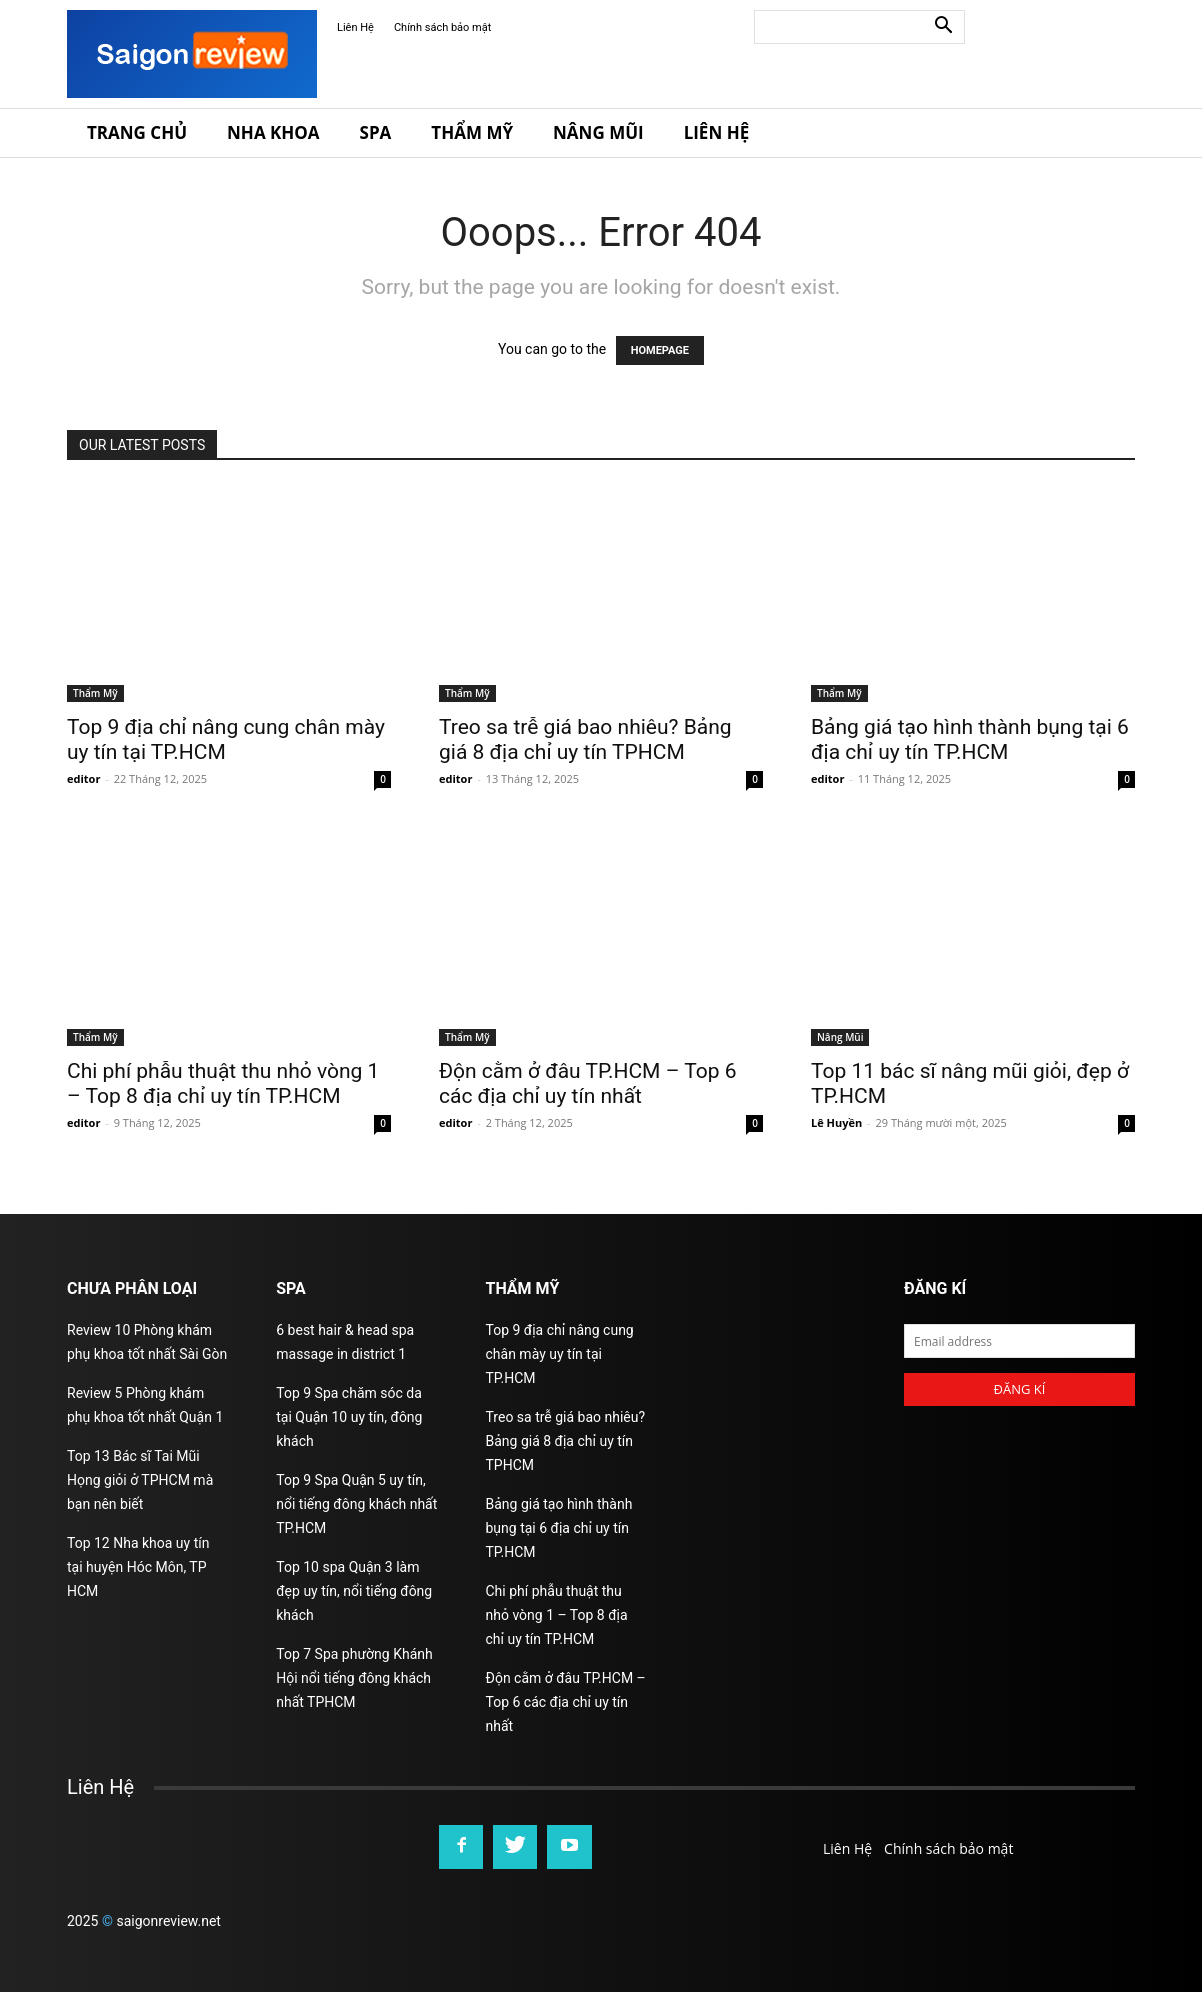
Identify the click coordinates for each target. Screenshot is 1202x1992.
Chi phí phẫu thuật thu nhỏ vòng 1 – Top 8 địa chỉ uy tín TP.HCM (223, 1083)
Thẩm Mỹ (472, 132)
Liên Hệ (355, 27)
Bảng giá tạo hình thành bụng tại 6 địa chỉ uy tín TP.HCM (970, 739)
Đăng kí (1020, 1389)
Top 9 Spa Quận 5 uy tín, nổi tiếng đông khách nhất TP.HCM (356, 1504)
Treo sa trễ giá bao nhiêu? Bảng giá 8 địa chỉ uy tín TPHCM (585, 739)
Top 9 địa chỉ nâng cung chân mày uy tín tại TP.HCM (560, 1354)
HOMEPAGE (660, 350)
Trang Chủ (137, 132)
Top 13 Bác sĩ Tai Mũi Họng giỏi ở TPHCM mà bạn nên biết (140, 1480)
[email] (1019, 1341)
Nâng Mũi (598, 132)
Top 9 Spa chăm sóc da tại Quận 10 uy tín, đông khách (349, 1417)
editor (83, 778)
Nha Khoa (273, 132)
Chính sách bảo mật (442, 27)
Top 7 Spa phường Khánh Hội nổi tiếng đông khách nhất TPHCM (354, 1678)
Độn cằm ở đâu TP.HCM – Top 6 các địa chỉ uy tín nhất (588, 1083)
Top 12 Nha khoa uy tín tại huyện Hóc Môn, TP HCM (138, 1567)
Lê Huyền (836, 1122)
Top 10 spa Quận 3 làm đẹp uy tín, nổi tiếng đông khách (354, 1591)
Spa (376, 132)
